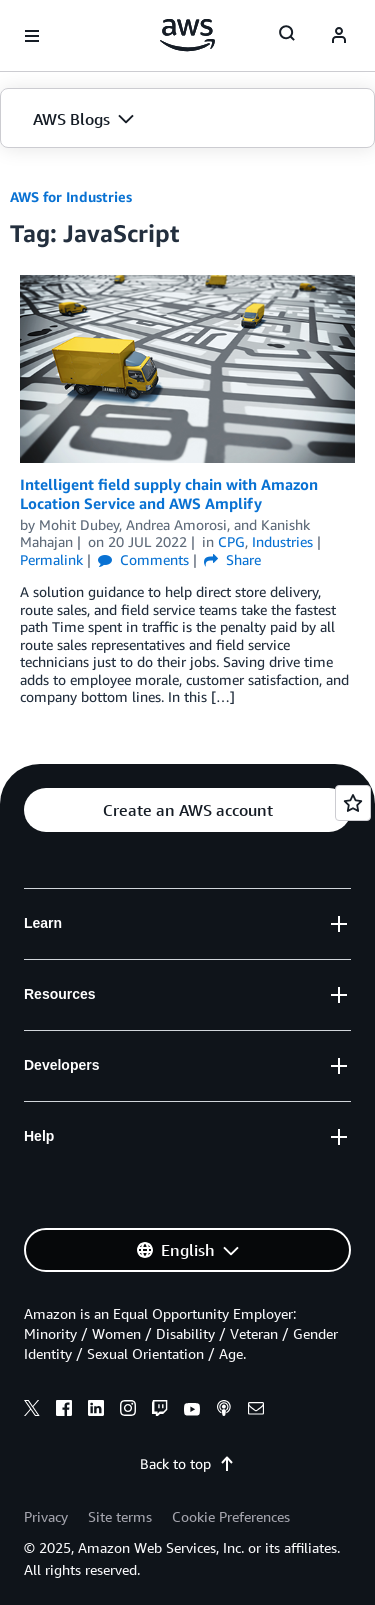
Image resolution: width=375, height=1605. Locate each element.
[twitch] (160, 1411)
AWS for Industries (71, 196)
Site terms (120, 1516)
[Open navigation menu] (32, 36)
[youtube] (192, 1411)
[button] (187, 119)
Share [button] (232, 559)
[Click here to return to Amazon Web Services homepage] (187, 35)
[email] (256, 1411)
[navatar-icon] (339, 36)
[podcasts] (224, 1411)
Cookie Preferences (231, 1516)
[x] (32, 1411)
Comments (143, 559)
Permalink (51, 559)
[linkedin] (96, 1411)
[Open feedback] (353, 803)
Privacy (46, 1516)
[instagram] (128, 1411)
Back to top (187, 1463)
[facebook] (64, 1411)
